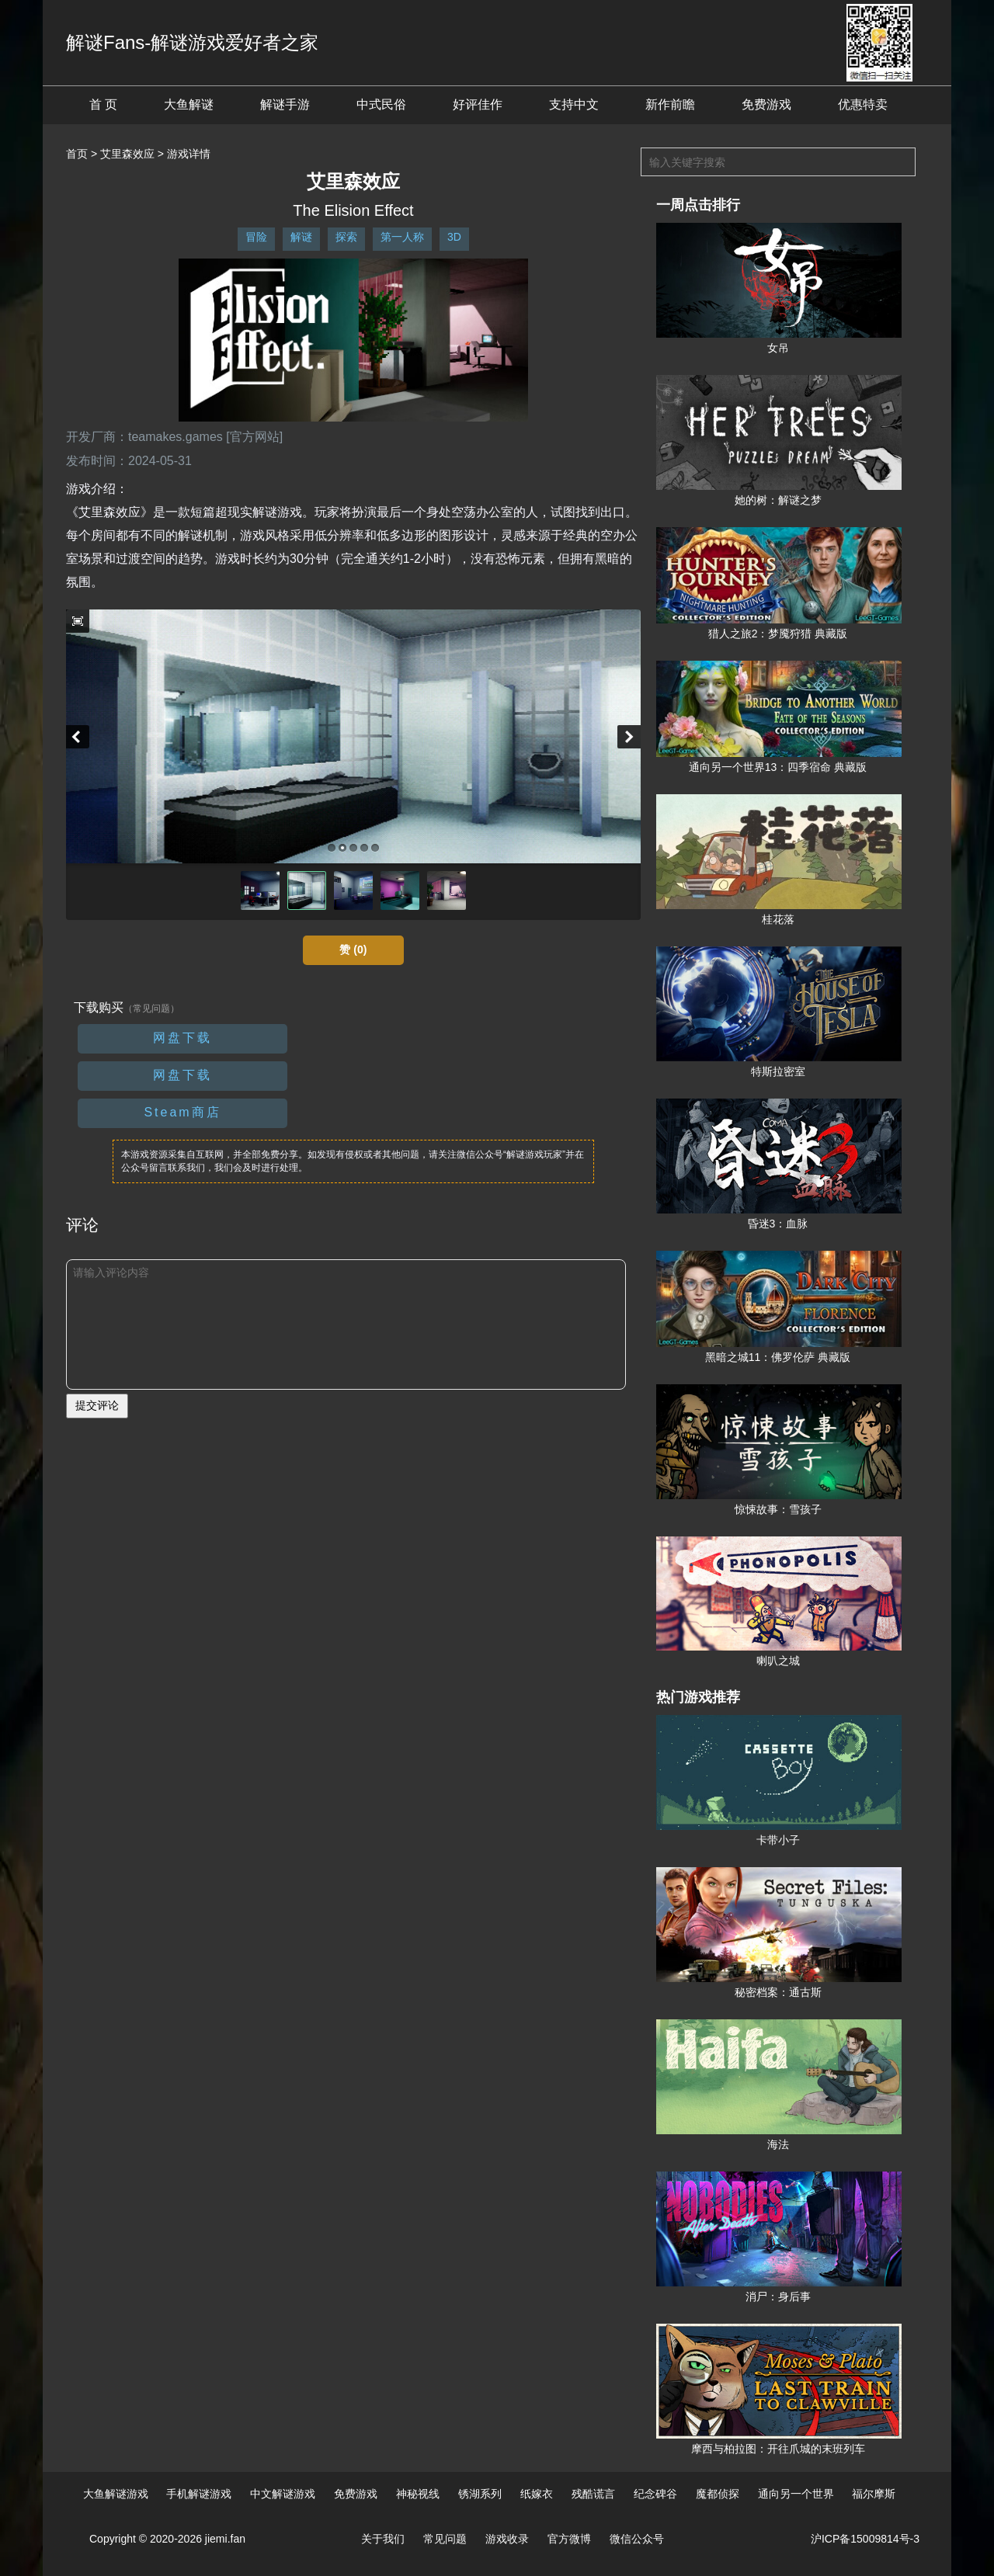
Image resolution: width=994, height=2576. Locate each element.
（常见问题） (151, 1008)
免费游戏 (766, 104)
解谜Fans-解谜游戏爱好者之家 (192, 42)
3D (454, 237)
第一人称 (402, 237)
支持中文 (574, 104)
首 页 (103, 104)
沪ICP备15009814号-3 (865, 2539)
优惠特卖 (863, 104)
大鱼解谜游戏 (115, 2493)
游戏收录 (507, 2539)
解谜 (301, 237)
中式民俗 (381, 104)
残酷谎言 (593, 2493)
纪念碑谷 (655, 2493)
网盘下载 (182, 1037)
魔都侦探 (717, 2493)
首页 (77, 154)
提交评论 (97, 1405)
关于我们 (383, 2539)
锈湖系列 (480, 2493)
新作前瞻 (670, 104)
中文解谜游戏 (282, 2493)
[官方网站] (254, 436)
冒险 (256, 237)
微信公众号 (637, 2539)
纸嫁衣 (536, 2493)
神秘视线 (418, 2493)
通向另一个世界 (796, 2493)
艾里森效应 (127, 154)
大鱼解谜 (189, 104)
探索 (346, 237)
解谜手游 (285, 104)
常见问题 (445, 2539)
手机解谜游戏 (198, 2493)
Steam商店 (182, 1112)
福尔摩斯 (873, 2493)
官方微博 (569, 2539)
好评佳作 (477, 104)
